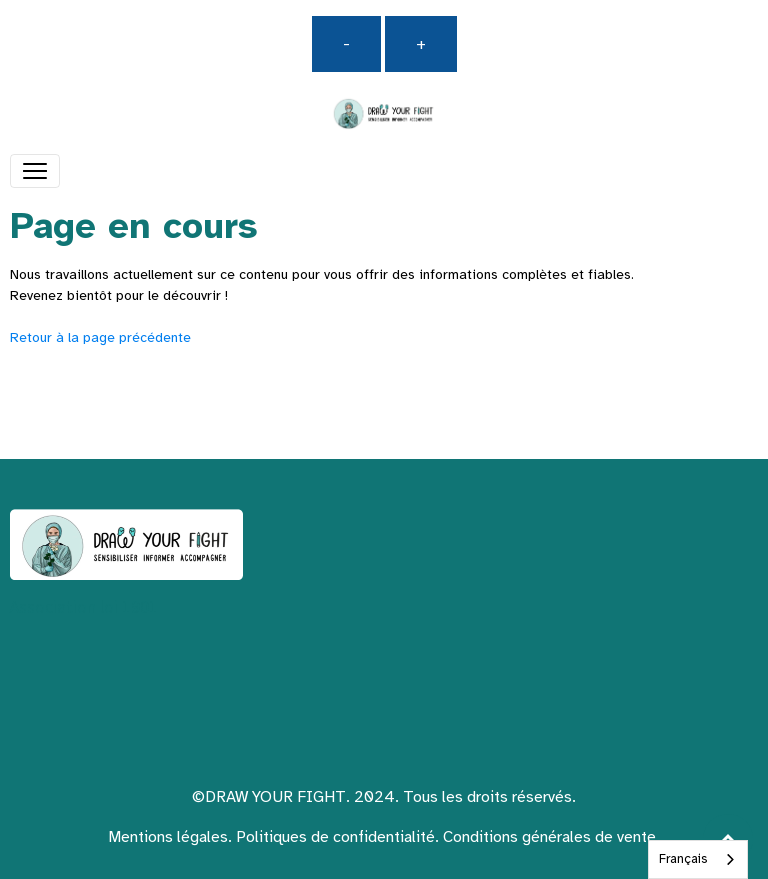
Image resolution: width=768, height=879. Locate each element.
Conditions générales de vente (549, 837)
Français (683, 859)
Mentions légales (168, 837)
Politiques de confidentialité (335, 837)
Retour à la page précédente (100, 337)
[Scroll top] (728, 839)
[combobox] (698, 859)
